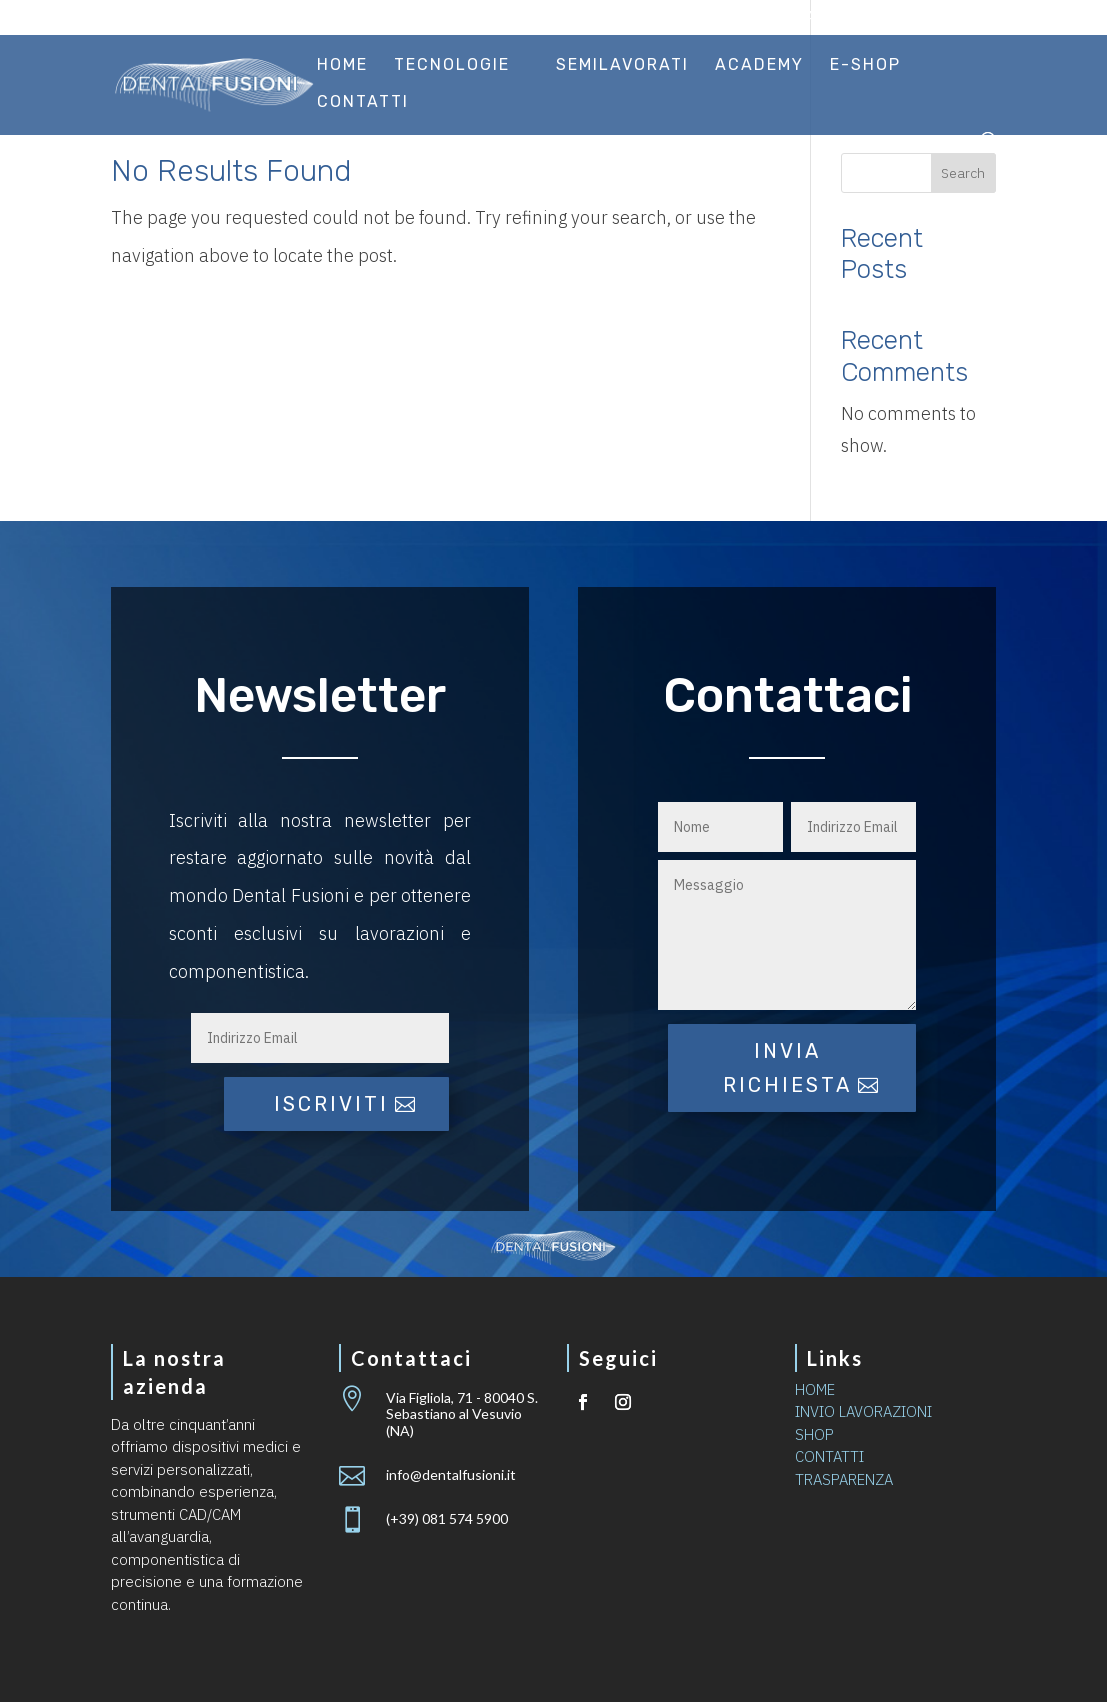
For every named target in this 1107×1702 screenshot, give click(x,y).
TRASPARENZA (844, 1479)
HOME (815, 1389)
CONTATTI (829, 1456)
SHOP (814, 1434)
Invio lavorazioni (785, 18)
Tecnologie (452, 66)
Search (963, 173)
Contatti (363, 103)
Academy (759, 66)
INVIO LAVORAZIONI (863, 1411)
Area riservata (934, 18)
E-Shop (865, 66)
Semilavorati (622, 66)
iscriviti (331, 1104)
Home (342, 66)
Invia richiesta (787, 1068)
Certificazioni (641, 18)
